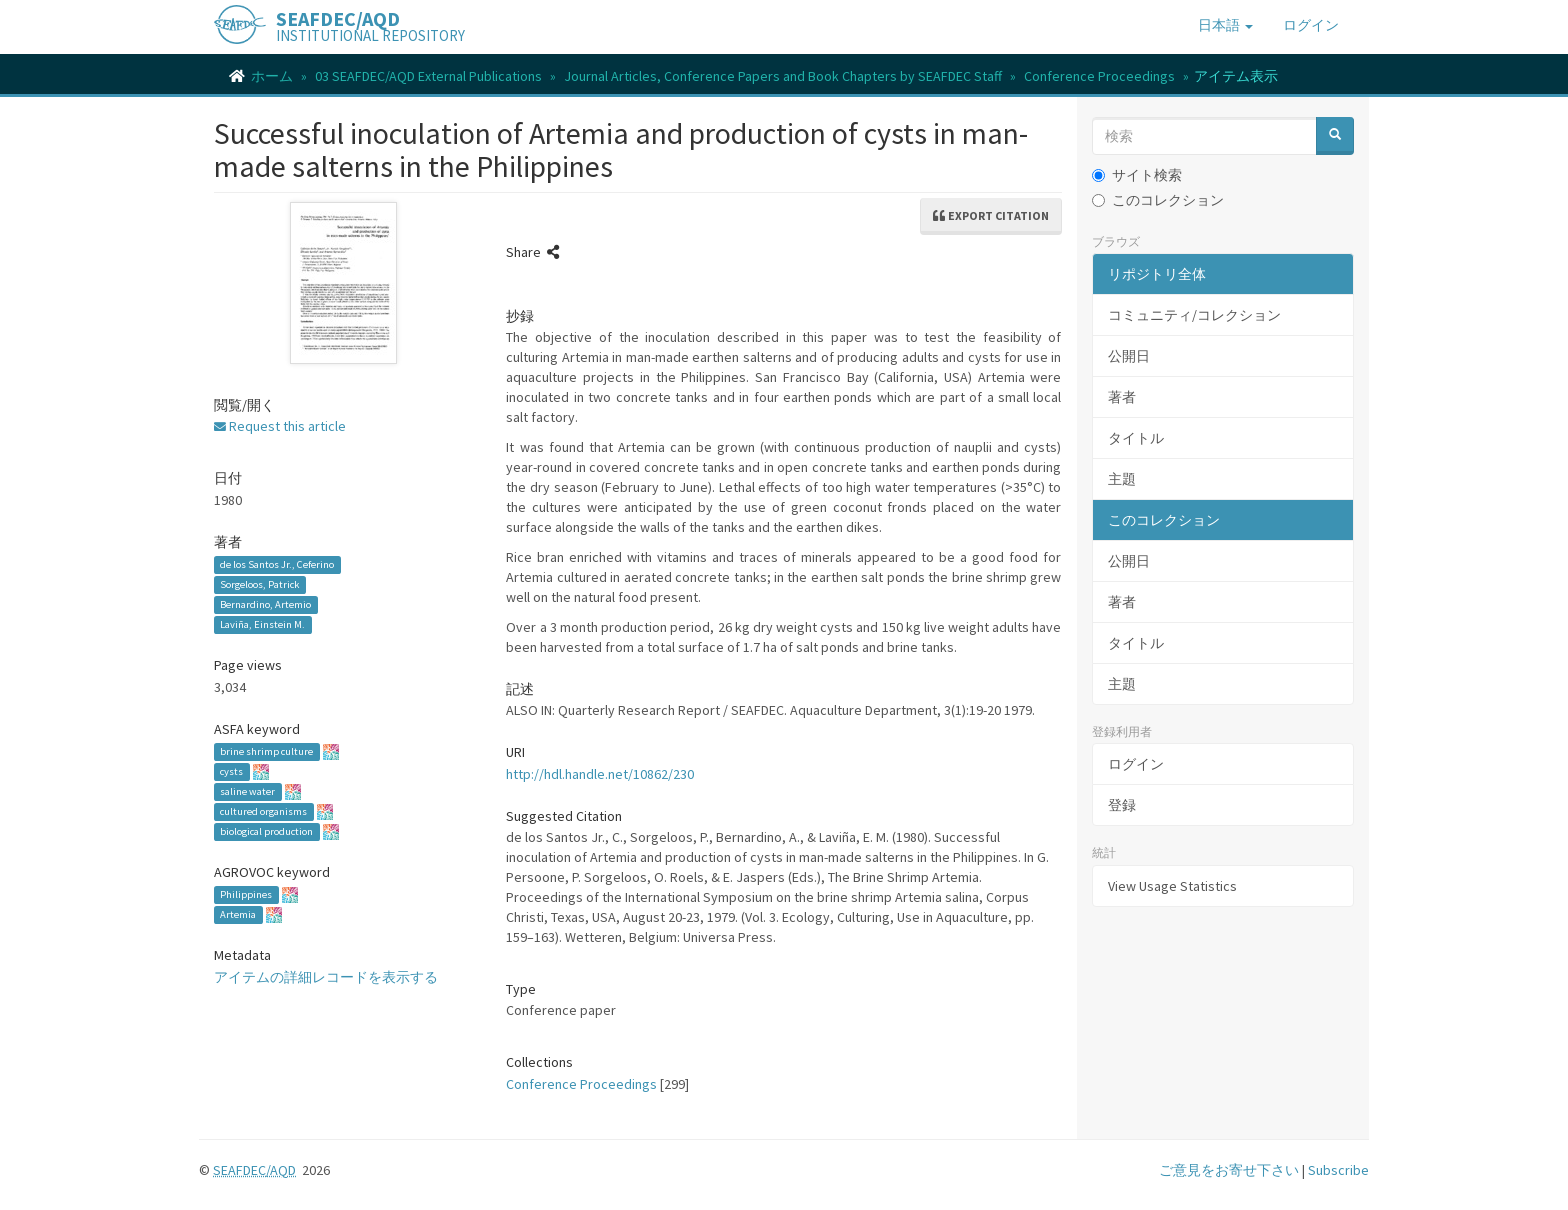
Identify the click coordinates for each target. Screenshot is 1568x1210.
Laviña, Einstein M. (262, 624)
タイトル (1136, 438)
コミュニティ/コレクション (1194, 315)
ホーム (272, 76)
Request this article (280, 426)
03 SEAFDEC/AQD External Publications (428, 76)
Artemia (238, 914)
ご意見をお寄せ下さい (1229, 1170)
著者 (1122, 397)
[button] (1225, 25)
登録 (1122, 805)
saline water (247, 791)
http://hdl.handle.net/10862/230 (600, 774)
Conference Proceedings (1099, 76)
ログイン (1136, 764)
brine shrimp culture (266, 751)
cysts (231, 771)
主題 (1122, 479)
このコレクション (1158, 200)
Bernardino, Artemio (265, 604)
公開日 (1129, 356)
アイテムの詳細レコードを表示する (326, 977)
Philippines (246, 894)
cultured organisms (263, 811)
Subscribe (1338, 1170)
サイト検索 (1137, 175)
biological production (266, 831)
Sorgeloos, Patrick (259, 584)
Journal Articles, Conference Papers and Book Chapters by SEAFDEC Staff (783, 76)
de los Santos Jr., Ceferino (277, 564)
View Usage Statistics (1172, 886)
